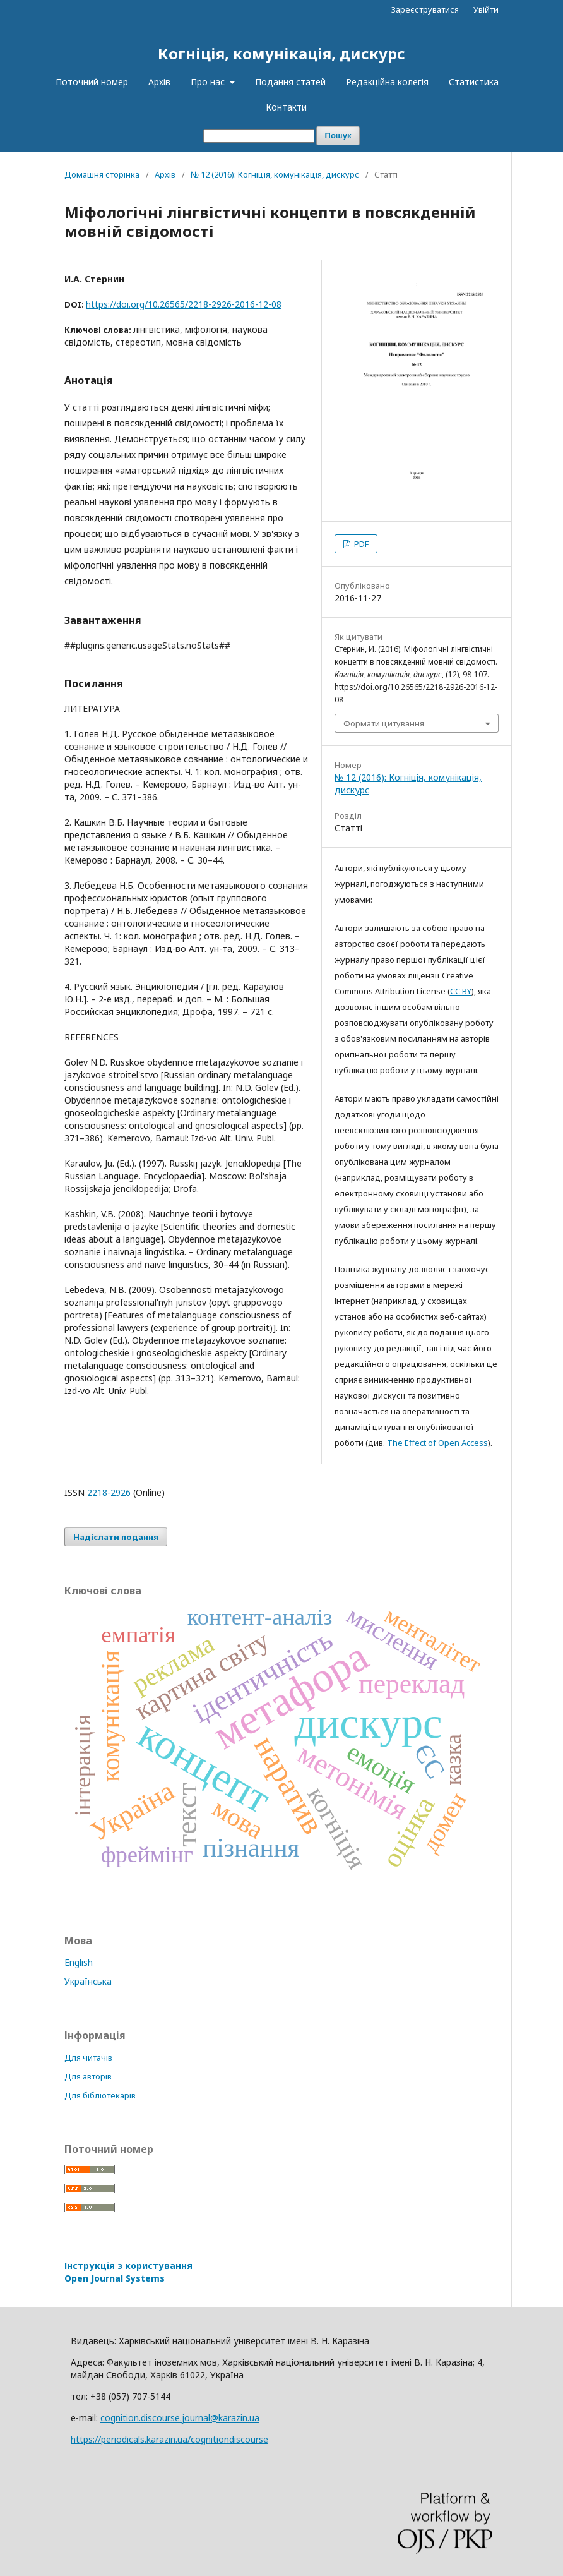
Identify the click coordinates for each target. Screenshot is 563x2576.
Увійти (486, 9)
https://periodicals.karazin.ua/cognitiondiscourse (169, 2439)
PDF (360, 544)
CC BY (460, 991)
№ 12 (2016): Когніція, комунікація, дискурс (275, 174)
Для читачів (88, 2057)
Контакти (286, 107)
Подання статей (290, 82)
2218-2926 (109, 1492)
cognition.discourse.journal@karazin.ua (179, 2418)
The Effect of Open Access (437, 1442)
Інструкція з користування (128, 2272)
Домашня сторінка (101, 174)
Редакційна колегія (387, 82)
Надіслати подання (115, 1537)
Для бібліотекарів (100, 2095)
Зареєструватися (425, 9)
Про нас (209, 82)
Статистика (474, 82)
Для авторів (88, 2076)
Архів (159, 82)
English (78, 1962)
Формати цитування (383, 723)
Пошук (338, 135)
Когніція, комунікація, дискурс (281, 53)
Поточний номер (92, 82)
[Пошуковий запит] (258, 136)
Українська (88, 1981)
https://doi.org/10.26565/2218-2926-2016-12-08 (184, 304)
